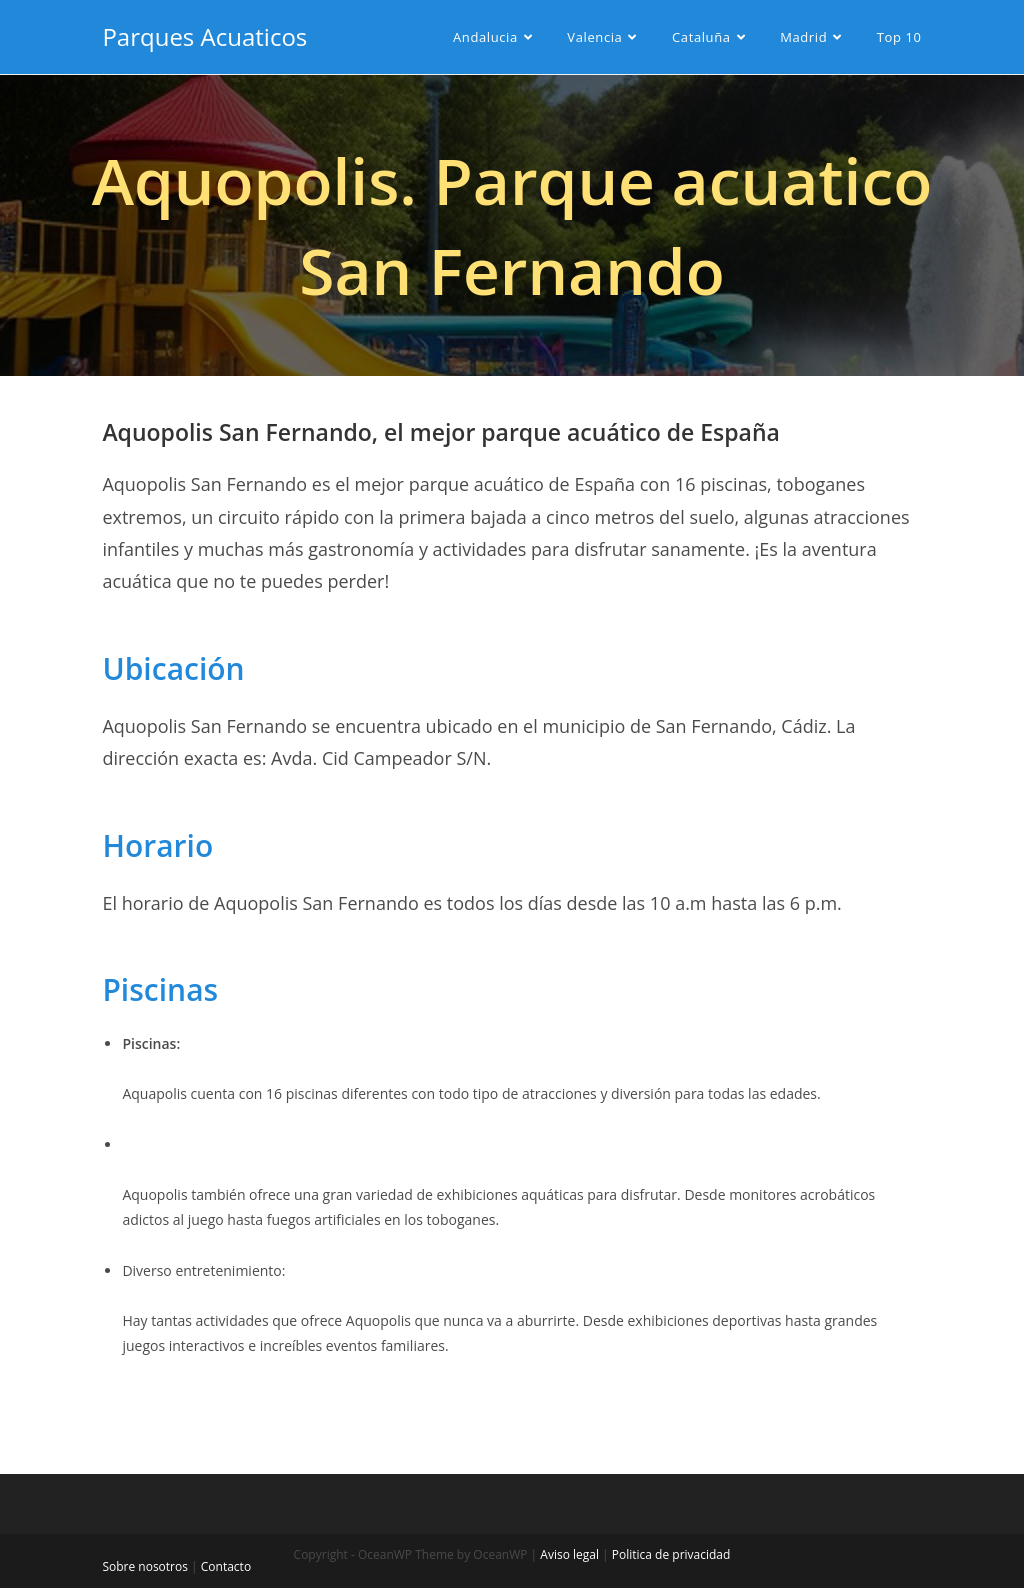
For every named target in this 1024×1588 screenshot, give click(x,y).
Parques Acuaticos (204, 36)
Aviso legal (569, 1554)
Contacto (226, 1566)
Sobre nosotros (145, 1566)
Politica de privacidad (671, 1554)
